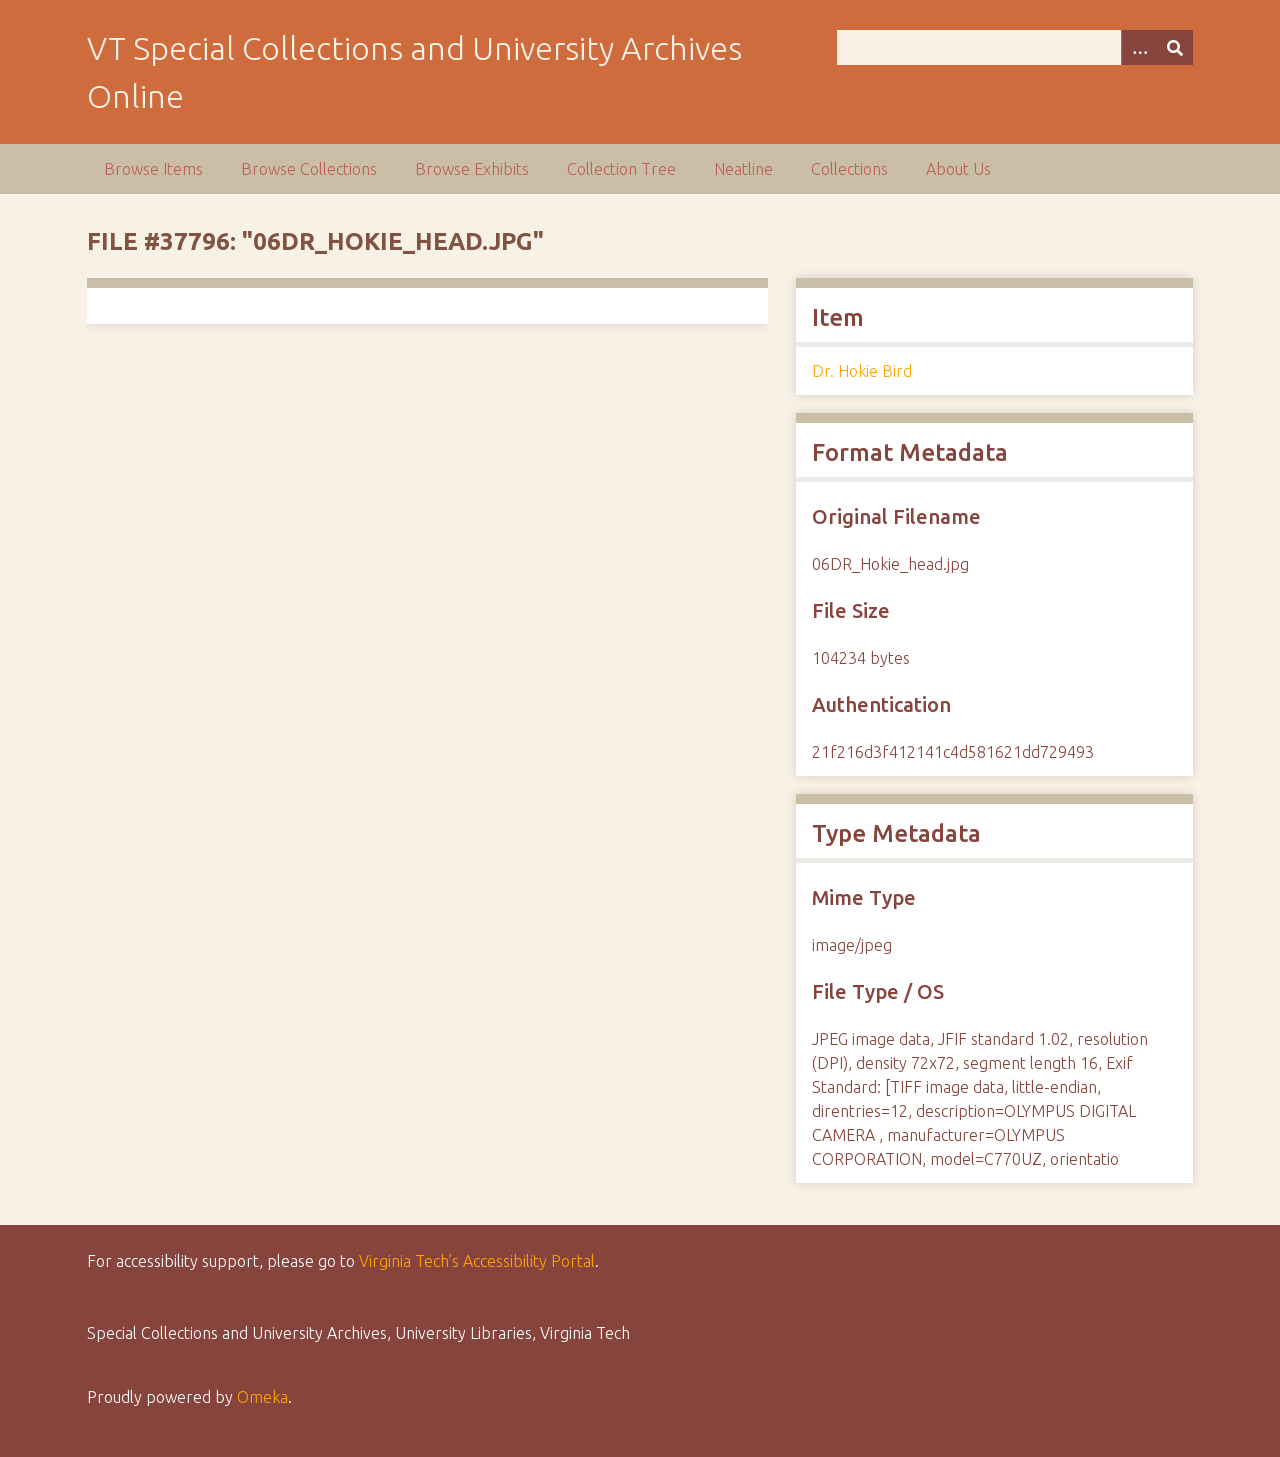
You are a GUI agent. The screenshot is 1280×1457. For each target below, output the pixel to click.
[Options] (1139, 47)
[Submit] (1175, 47)
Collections (849, 169)
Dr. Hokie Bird (862, 371)
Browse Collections (309, 169)
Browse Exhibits (472, 169)
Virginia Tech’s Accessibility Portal (477, 1261)
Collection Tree (621, 169)
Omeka (262, 1397)
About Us (958, 169)
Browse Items (153, 169)
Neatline (743, 169)
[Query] (1015, 47)
